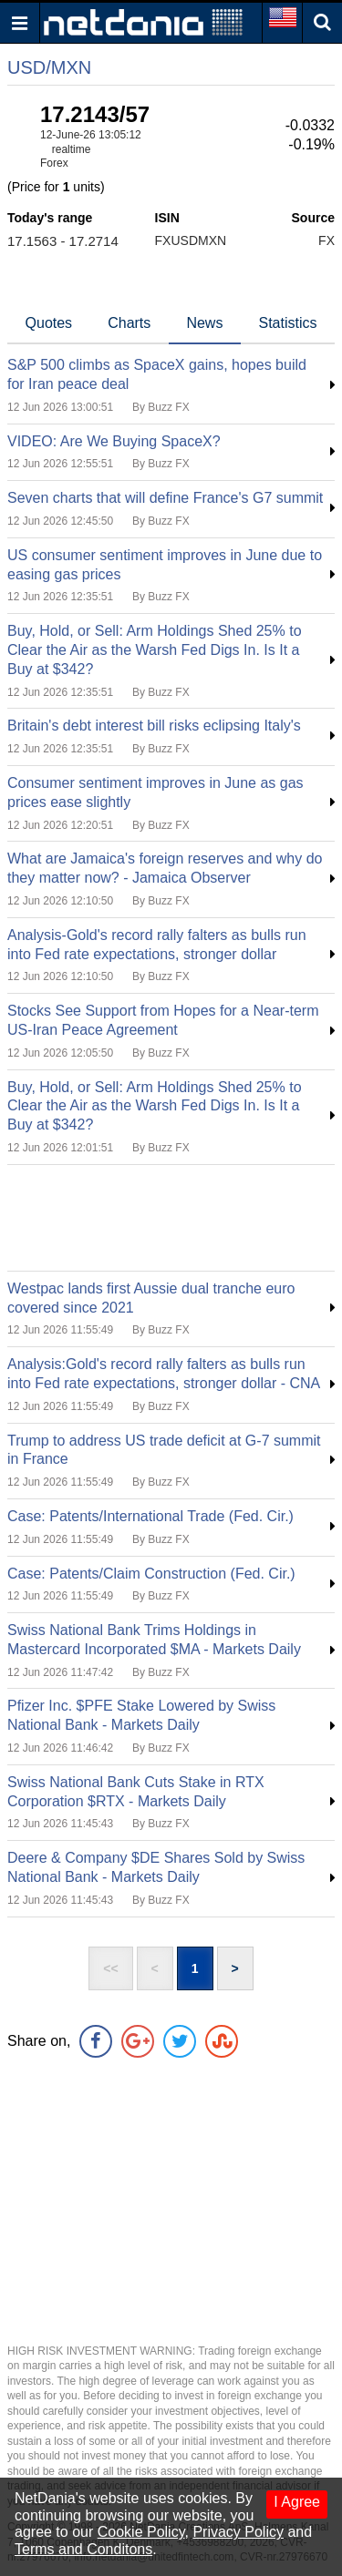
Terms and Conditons (83, 2549)
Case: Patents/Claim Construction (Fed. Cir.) (151, 1573)
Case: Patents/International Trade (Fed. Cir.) (150, 1516)
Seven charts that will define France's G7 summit (165, 498)
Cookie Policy (141, 2532)
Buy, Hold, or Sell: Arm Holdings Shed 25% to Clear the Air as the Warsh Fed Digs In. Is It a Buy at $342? (154, 650)
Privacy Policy (238, 2532)
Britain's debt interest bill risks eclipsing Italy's (154, 725)
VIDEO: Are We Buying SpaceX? (114, 441)
